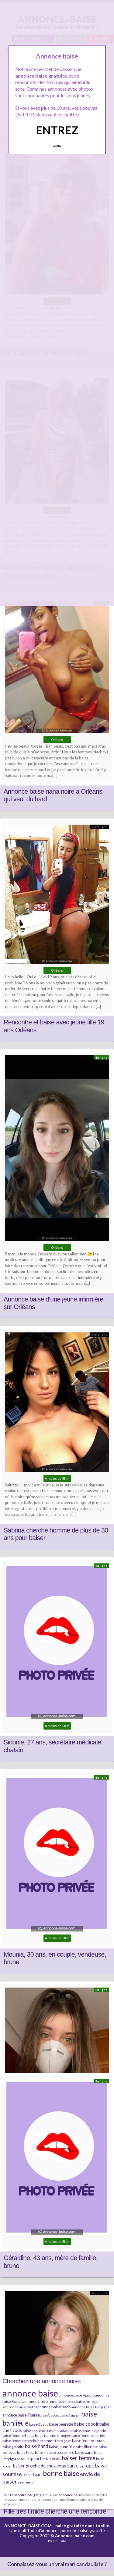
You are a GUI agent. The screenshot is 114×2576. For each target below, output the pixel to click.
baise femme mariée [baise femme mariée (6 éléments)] (88, 2435)
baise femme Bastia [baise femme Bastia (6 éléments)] (18, 2435)
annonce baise (70, 2495)
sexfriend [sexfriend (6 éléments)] (25, 2482)
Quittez (57, 145)
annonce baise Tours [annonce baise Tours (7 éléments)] (19, 2415)
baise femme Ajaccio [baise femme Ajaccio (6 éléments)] (89, 2430)
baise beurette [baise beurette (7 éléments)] (61, 2424)
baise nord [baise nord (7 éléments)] (65, 2452)
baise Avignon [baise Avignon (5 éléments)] (70, 2415)
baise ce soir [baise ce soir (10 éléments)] (86, 2424)
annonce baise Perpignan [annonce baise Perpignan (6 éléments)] (91, 2407)
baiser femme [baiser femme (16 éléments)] (78, 2458)
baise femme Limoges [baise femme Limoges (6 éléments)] (53, 2435)
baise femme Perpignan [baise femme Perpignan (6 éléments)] (52, 2440)
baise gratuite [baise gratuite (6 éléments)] (13, 2446)
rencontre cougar (24, 2495)
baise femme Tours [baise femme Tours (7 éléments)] (88, 2440)
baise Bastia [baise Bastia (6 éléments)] (38, 2424)
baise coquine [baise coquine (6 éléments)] (33, 2430)
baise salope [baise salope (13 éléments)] (80, 2465)
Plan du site (57, 2541)
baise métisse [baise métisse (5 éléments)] (45, 2452)
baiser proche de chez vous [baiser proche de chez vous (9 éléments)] (39, 2465)
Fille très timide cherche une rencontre (55, 2511)
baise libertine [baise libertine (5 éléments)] (86, 2447)
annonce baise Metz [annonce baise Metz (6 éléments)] (18, 2407)
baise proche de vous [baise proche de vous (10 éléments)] (40, 2458)
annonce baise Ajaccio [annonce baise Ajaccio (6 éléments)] (77, 2395)
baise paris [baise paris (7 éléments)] (84, 2452)
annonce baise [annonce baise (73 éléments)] (30, 2393)
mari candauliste (84, 2564)
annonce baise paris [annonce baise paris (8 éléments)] (53, 2406)
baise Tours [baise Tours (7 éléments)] (32, 2474)
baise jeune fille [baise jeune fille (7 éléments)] (62, 2446)
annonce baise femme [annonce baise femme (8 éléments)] (41, 2401)
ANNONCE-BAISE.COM (28, 2525)
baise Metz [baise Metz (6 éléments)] (25, 2452)
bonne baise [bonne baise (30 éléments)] (61, 2473)
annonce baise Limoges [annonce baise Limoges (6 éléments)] (80, 2401)
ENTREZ (57, 130)
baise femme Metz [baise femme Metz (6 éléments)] (17, 2440)
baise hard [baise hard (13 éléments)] (36, 2446)
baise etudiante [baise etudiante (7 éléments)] (59, 2430)
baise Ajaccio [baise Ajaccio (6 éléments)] (48, 2415)
